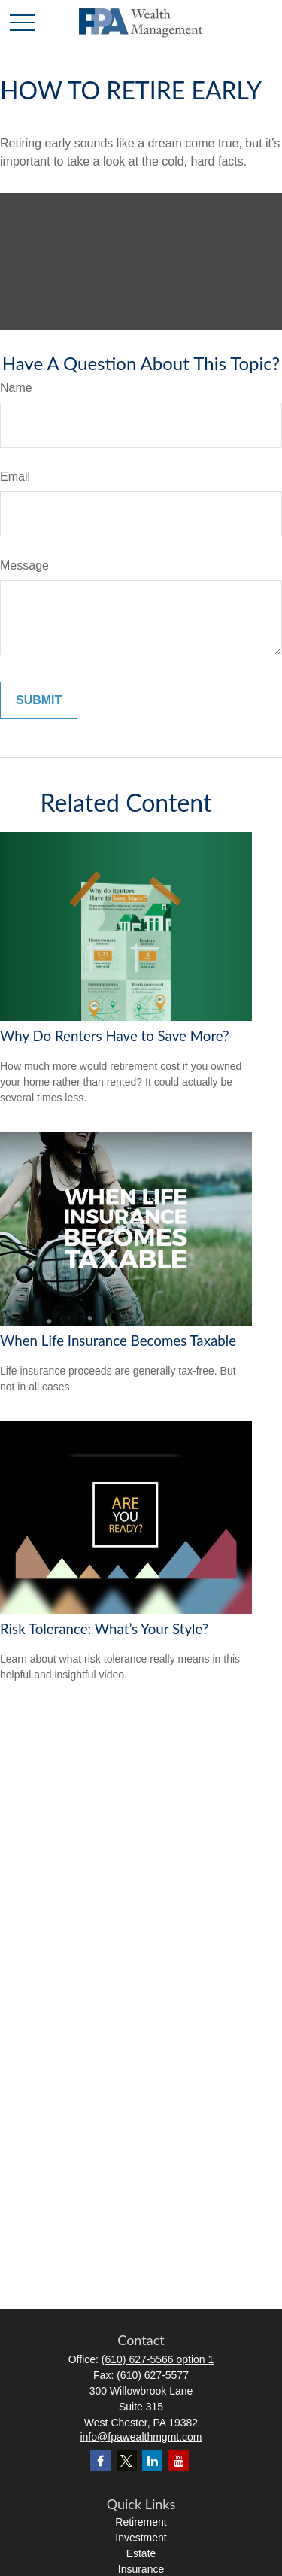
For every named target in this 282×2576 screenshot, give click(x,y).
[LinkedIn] (152, 2460)
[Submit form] (38, 700)
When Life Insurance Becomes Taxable (118, 1340)
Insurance (141, 2569)
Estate (141, 2553)
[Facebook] (100, 2460)
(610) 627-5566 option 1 (158, 2359)
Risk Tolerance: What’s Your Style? (104, 1629)
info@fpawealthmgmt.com (141, 2437)
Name (16, 387)
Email (15, 476)
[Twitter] (127, 2460)
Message (24, 565)
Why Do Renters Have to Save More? (114, 1036)
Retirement (140, 2522)
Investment (140, 2538)
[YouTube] (178, 2460)
